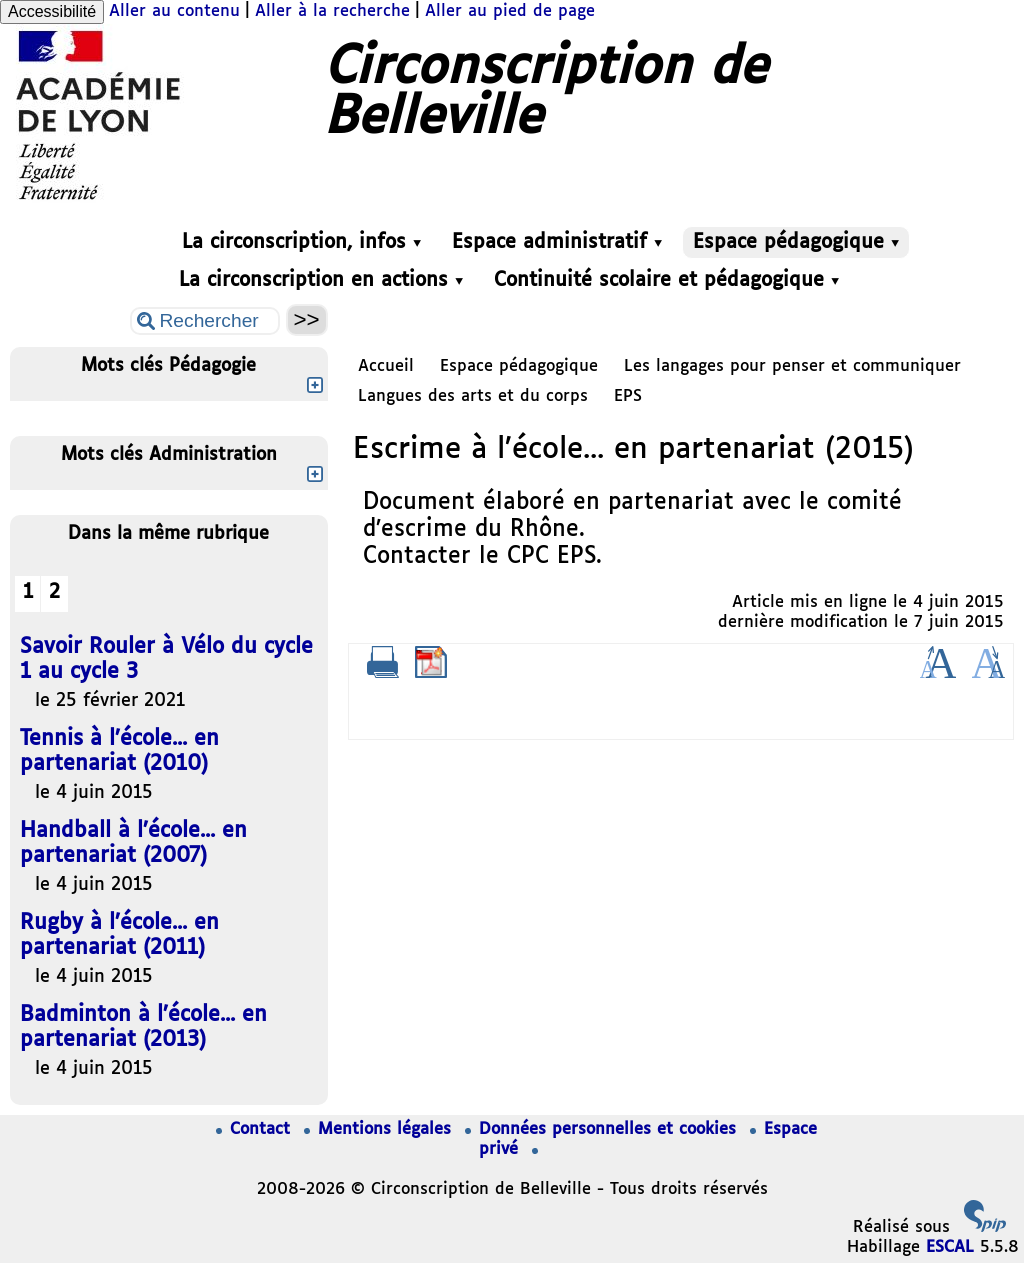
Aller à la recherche (332, 11)
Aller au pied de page (510, 11)
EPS (628, 396)
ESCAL (950, 1247)
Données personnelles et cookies (603, 1129)
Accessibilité (52, 11)
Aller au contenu (174, 11)
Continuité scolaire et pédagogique (666, 280)
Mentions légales (380, 1129)
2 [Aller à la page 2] (54, 592)
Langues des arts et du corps (473, 396)
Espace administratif (557, 242)
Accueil (386, 366)
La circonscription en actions (321, 280)
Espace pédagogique (796, 242)
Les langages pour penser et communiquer (792, 366)
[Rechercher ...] (205, 321)
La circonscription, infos (301, 242)
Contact (256, 1129)
